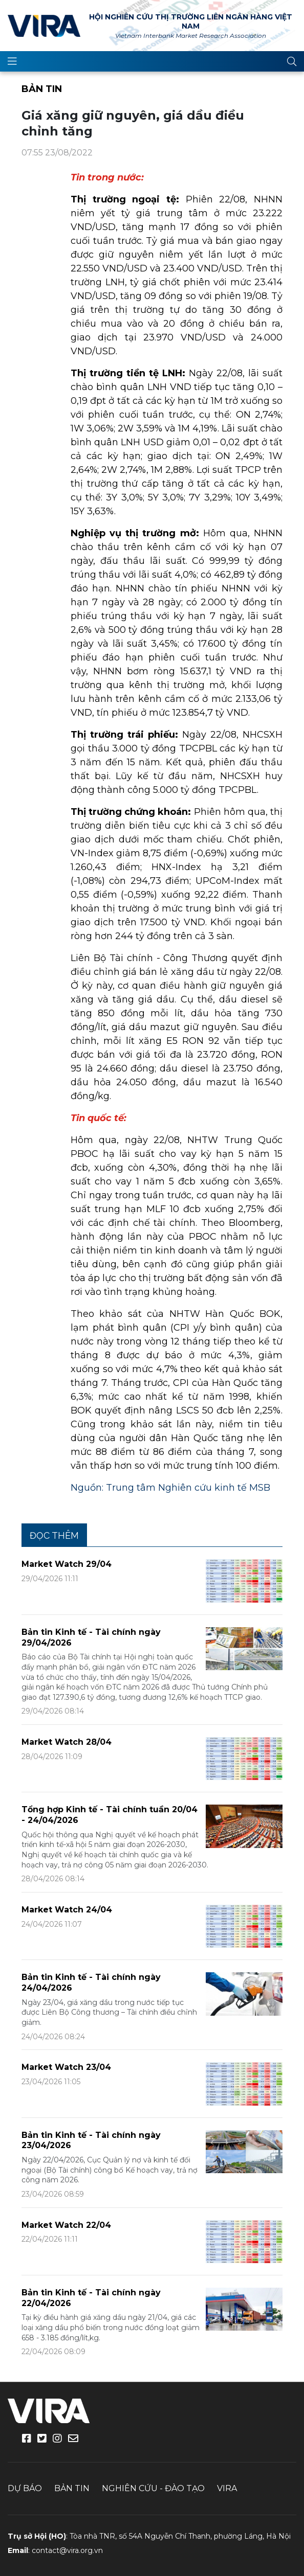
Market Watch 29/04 (66, 1564)
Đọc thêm (54, 1535)
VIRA (44, 25)
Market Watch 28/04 (66, 1742)
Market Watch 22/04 (66, 2225)
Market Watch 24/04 (66, 1909)
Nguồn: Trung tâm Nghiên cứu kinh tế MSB (170, 1487)
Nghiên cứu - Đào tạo (153, 2488)
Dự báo (25, 2488)
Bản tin (41, 89)
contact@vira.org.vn (67, 2550)
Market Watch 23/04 (66, 2067)
